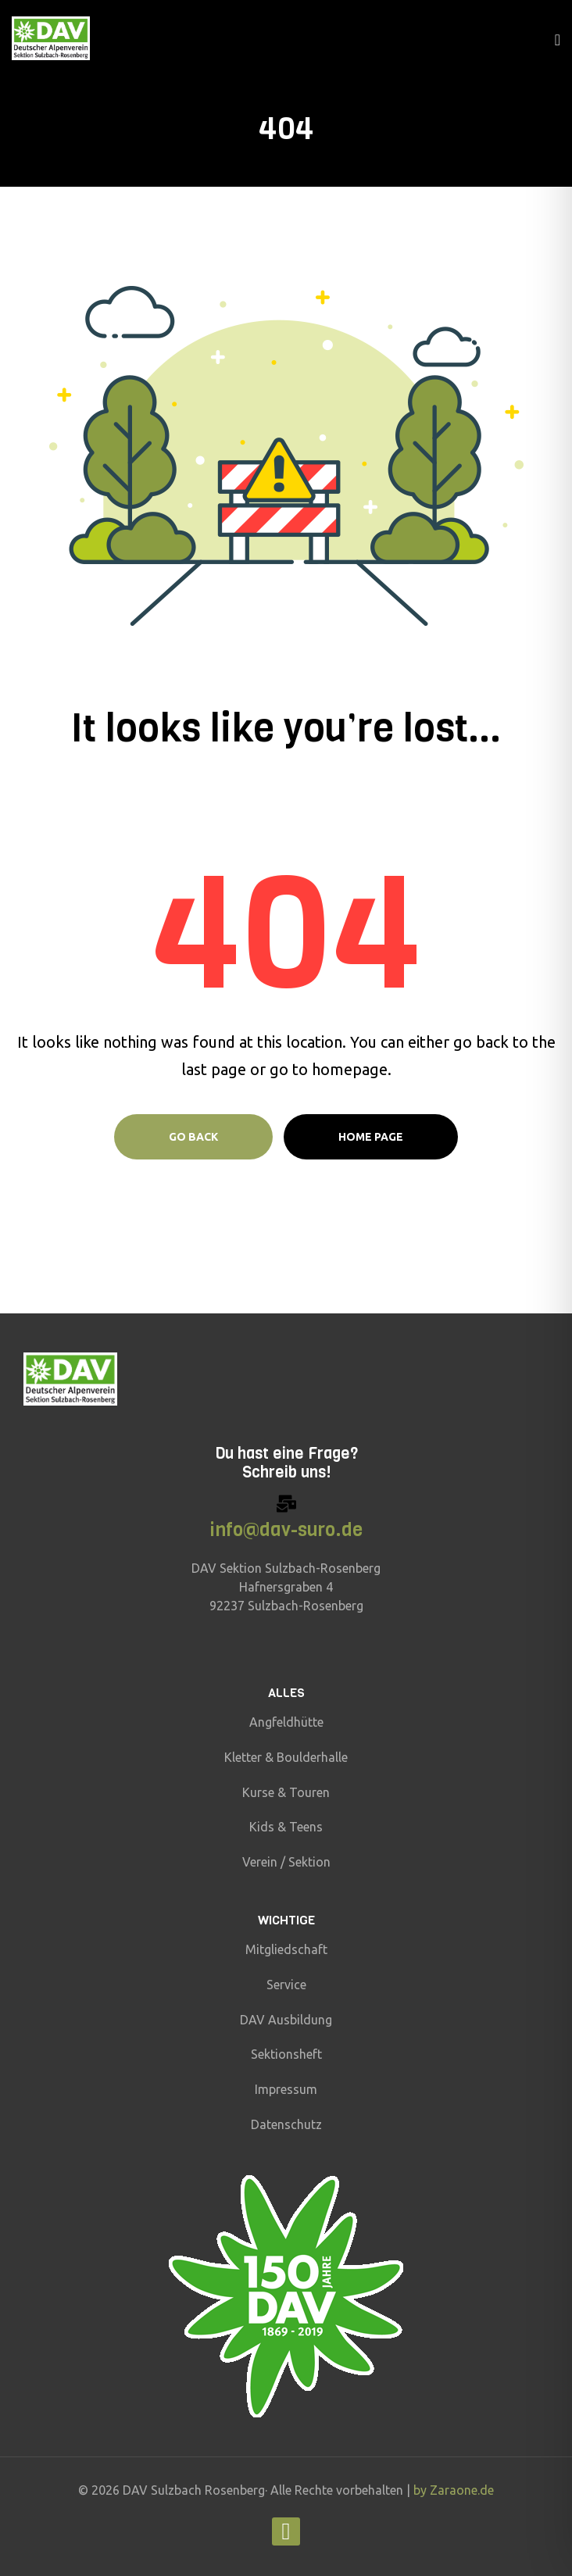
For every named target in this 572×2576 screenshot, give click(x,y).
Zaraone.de (462, 2490)
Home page (370, 1137)
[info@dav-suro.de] (286, 1503)
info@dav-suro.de (286, 1529)
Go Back (193, 1137)
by (421, 2490)
